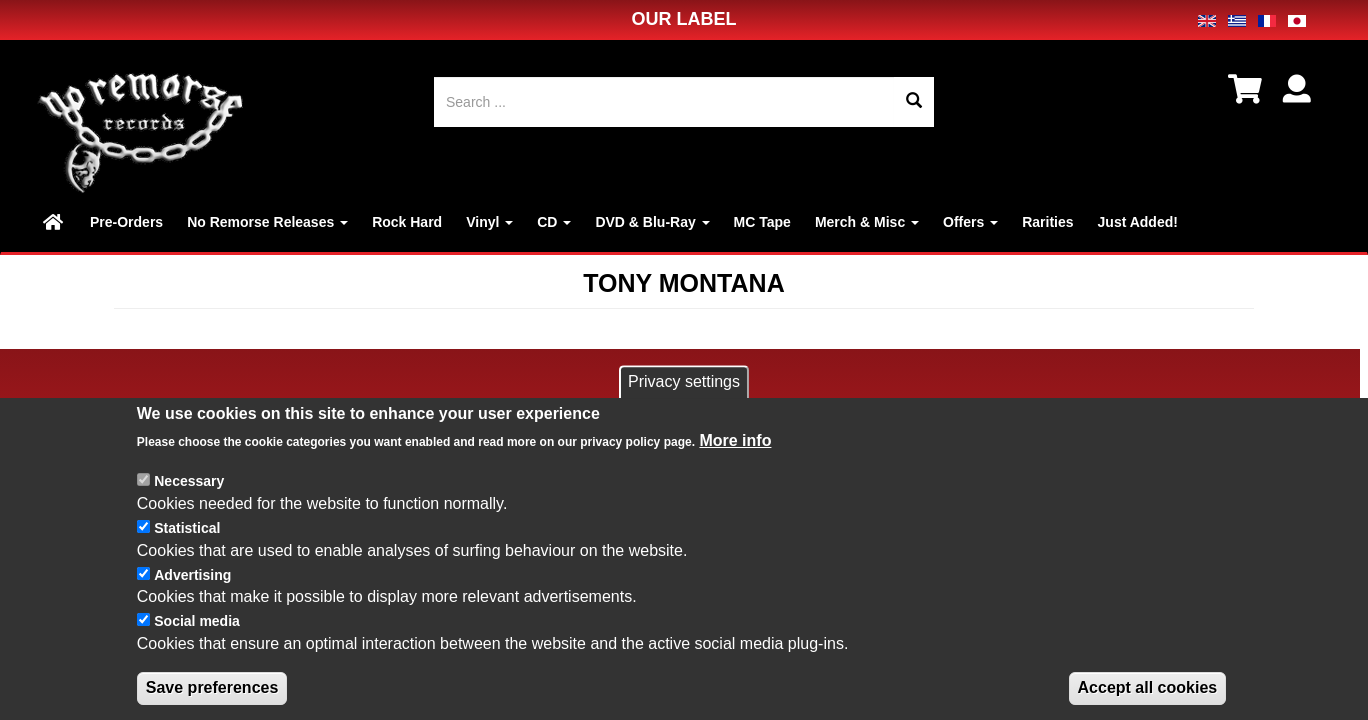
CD (554, 222)
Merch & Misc (867, 222)
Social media (197, 641)
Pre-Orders (126, 222)
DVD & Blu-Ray (652, 222)
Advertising (192, 595)
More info (735, 461)
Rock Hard (407, 222)
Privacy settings (684, 401)
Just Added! (1138, 222)
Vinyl (489, 222)
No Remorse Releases (267, 222)
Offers (970, 222)
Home (54, 222)
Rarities (1047, 222)
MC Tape (762, 222)
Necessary (189, 501)
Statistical (187, 548)
